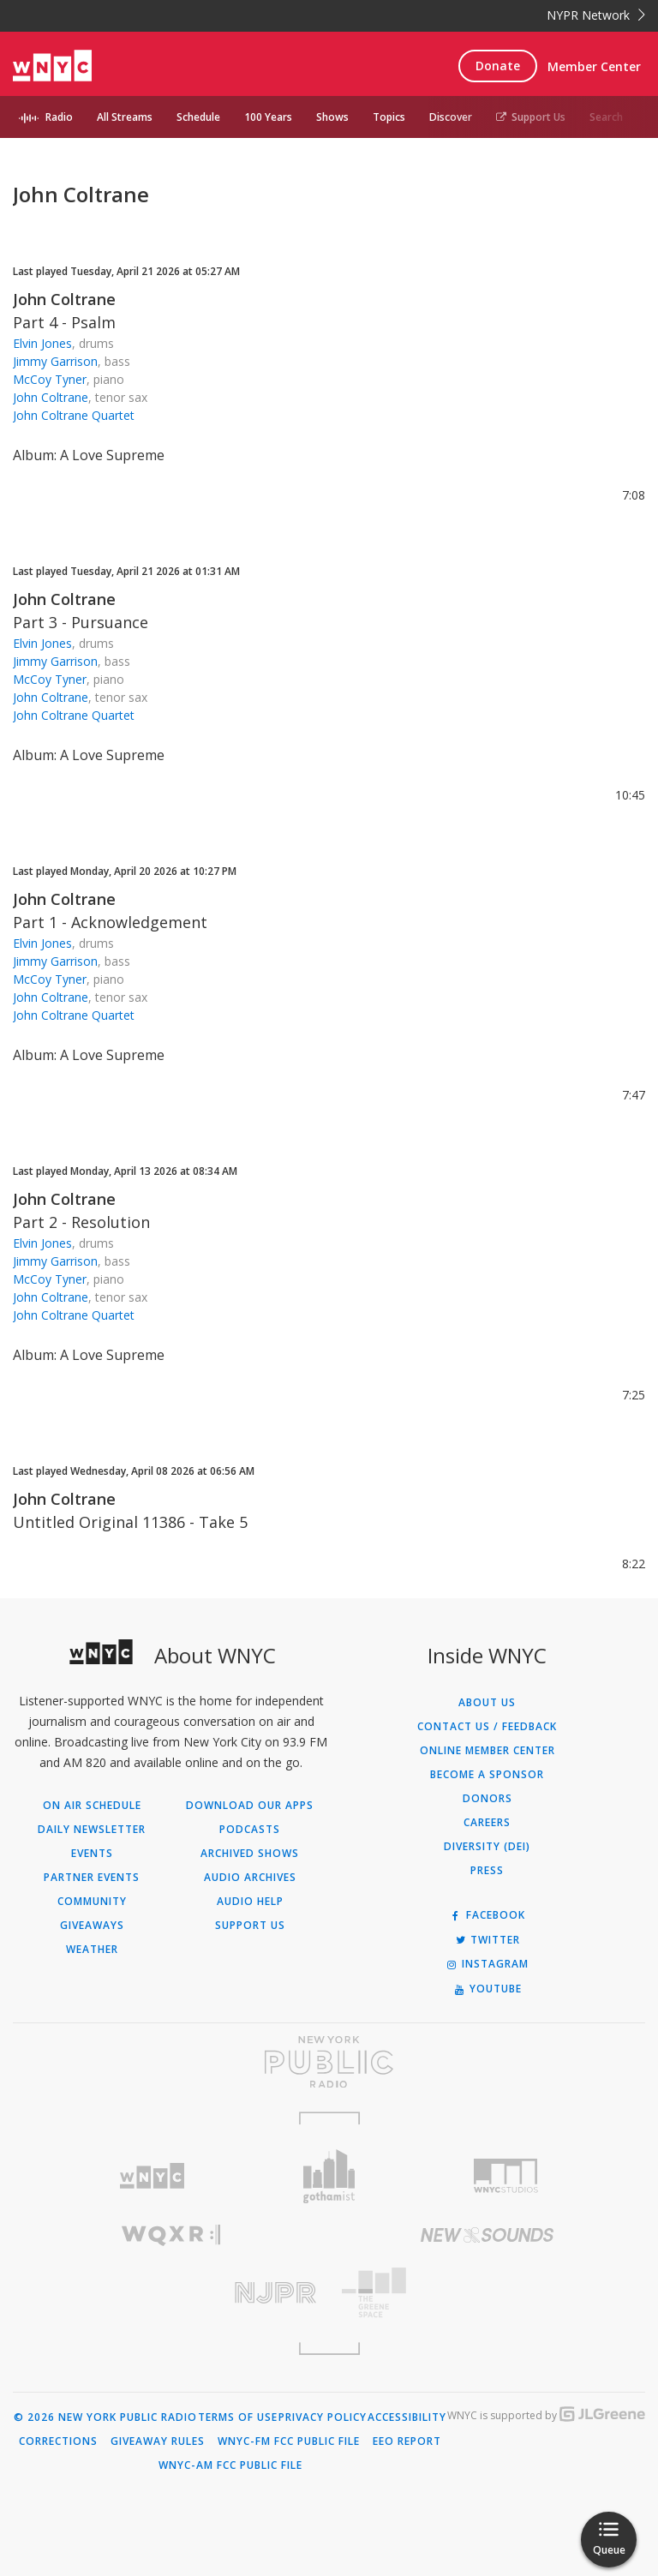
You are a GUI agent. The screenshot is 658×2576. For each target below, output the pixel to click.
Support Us (530, 117)
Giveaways (92, 1925)
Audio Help (250, 1901)
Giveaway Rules (158, 2441)
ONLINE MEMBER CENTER (487, 1751)
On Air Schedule (92, 1805)
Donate (498, 65)
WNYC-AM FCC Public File (230, 2465)
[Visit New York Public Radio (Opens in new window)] (329, 2062)
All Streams (125, 117)
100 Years (268, 117)
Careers (487, 1823)
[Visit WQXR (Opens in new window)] (171, 2235)
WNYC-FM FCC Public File (289, 2441)
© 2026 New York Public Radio (105, 2417)
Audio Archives (250, 1877)
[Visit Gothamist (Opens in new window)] (329, 2176)
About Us (487, 1703)
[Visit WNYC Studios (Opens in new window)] (506, 2176)
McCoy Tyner (50, 379)
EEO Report (407, 2441)
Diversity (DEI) (487, 1847)
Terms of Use (238, 2417)
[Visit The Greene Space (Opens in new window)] (487, 2292)
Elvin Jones (42, 343)
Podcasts (249, 1829)
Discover (450, 117)
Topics (389, 117)
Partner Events (92, 1877)
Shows (332, 117)
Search (606, 117)
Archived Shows (249, 1853)
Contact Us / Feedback (487, 1727)
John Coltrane (64, 299)
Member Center (594, 66)
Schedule (198, 117)
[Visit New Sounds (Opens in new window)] (487, 2235)
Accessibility (407, 2417)
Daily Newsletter (92, 1829)
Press (487, 1871)
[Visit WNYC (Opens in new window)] (152, 2176)
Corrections (58, 2441)
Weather (92, 1949)
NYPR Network (596, 15)
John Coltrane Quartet (74, 415)
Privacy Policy (322, 2417)
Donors (487, 1799)
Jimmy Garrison (55, 361)
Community (92, 1901)
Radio (59, 117)
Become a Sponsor (487, 1775)
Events (92, 1853)
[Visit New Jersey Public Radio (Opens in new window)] (171, 2292)
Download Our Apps (250, 1805)
